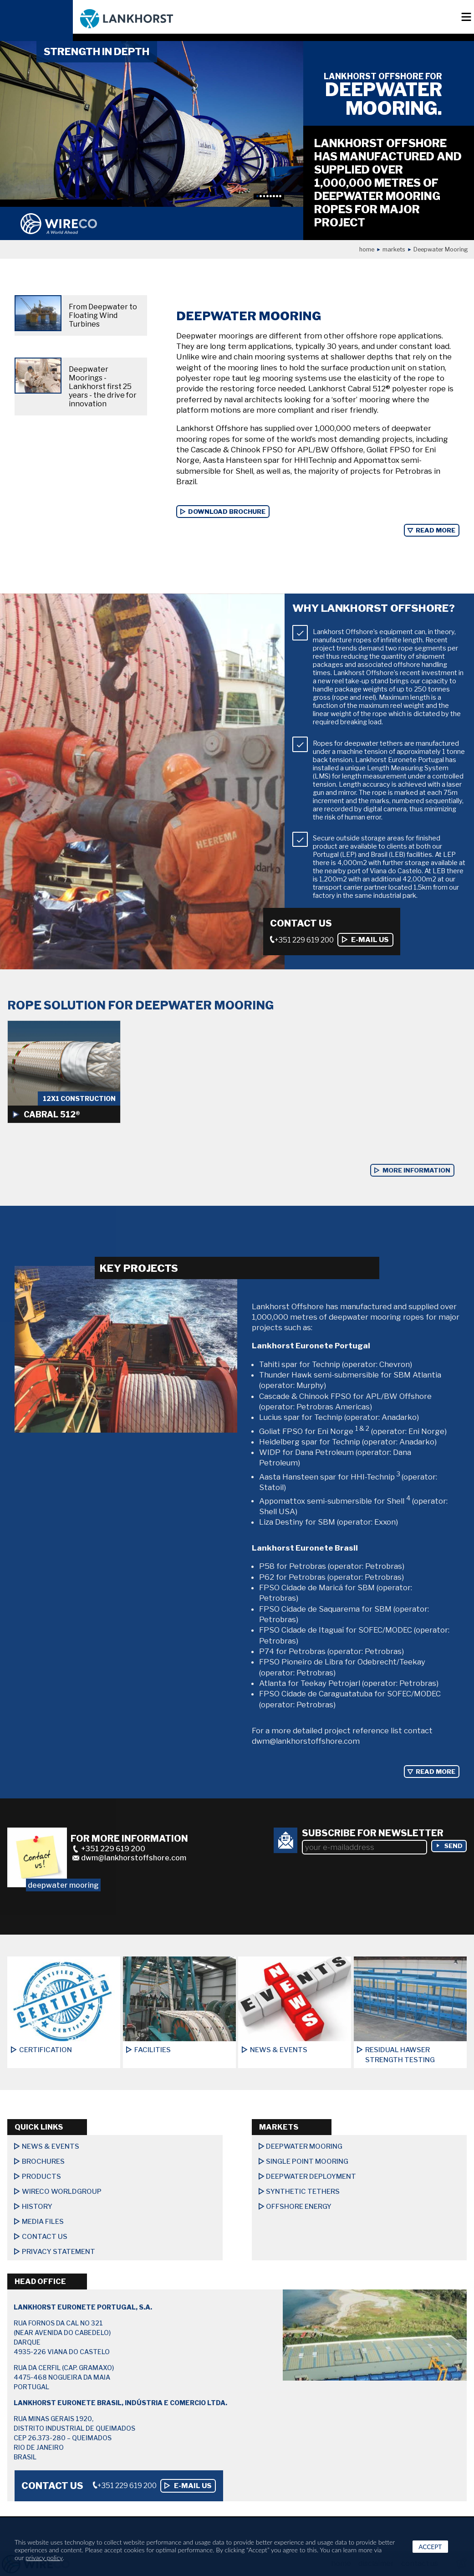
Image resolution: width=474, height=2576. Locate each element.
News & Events (50, 2146)
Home (366, 249)
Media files (43, 2222)
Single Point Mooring (307, 2161)
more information (416, 1170)
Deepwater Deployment (311, 2176)
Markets (393, 249)
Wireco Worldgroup (62, 2191)
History (37, 2206)
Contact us (44, 2237)
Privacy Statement (58, 2252)
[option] (152, 124)
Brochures (43, 2161)
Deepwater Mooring (304, 2146)
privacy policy (43, 2557)
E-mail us (370, 940)
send (453, 1845)
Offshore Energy (298, 2206)
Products (41, 2176)
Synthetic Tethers (303, 2191)
